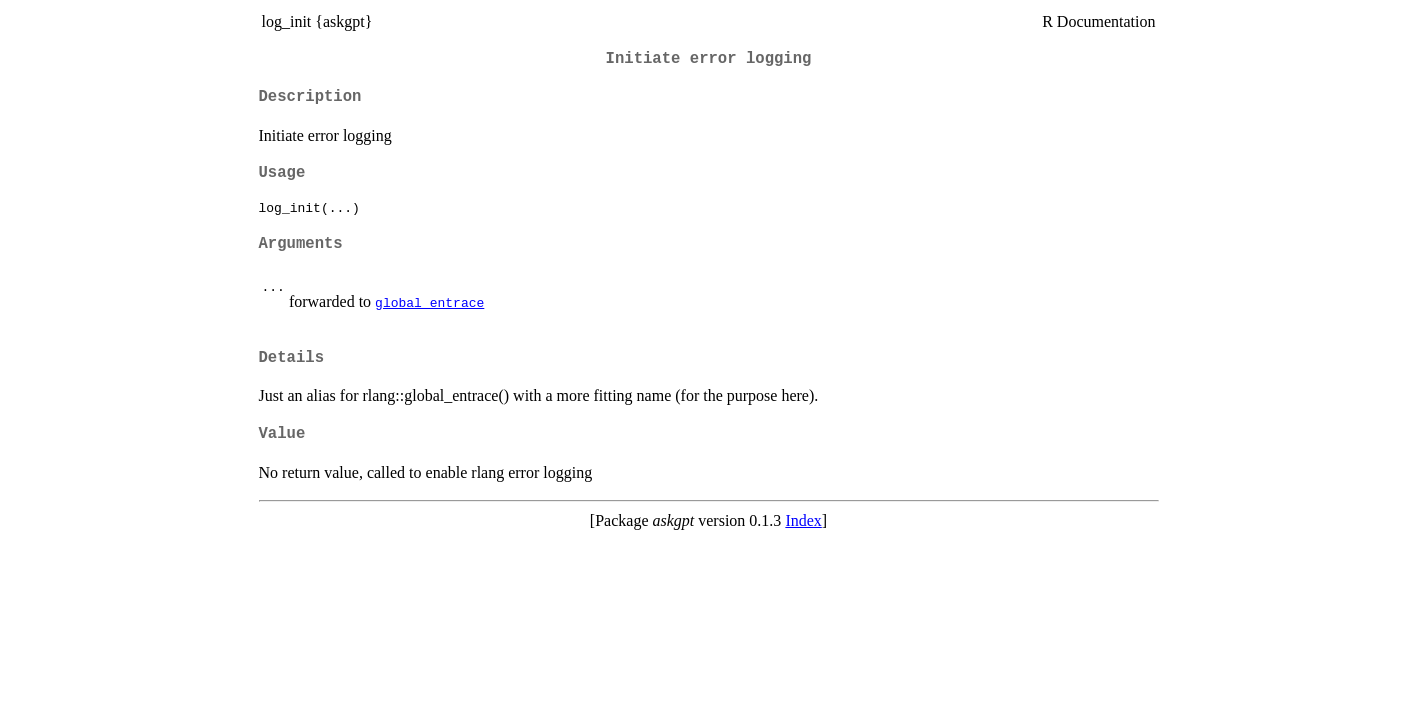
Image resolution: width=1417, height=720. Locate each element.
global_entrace (429, 302)
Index (803, 520)
